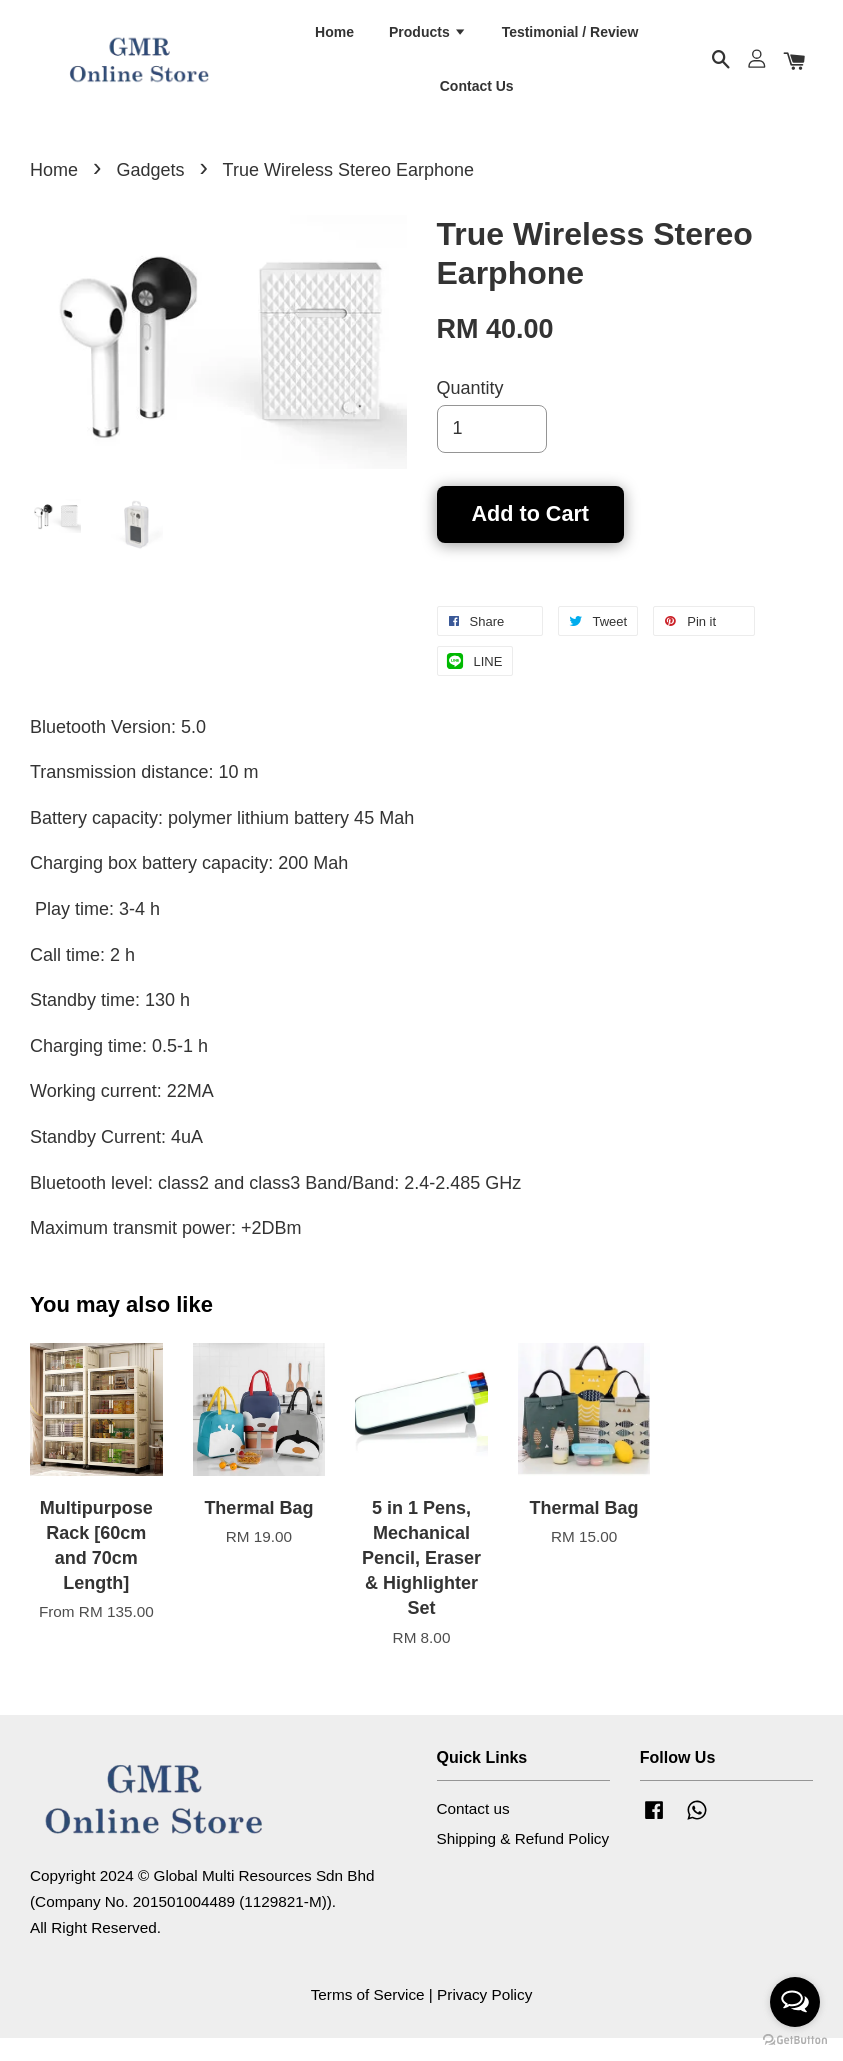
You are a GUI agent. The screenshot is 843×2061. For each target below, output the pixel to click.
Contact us (473, 1831)
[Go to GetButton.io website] (795, 2040)
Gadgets (150, 193)
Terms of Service (368, 2017)
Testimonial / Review (570, 41)
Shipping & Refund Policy (523, 1861)
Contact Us (477, 95)
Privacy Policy (484, 2017)
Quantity (470, 411)
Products (428, 41)
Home (334, 41)
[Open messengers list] (795, 2002)
